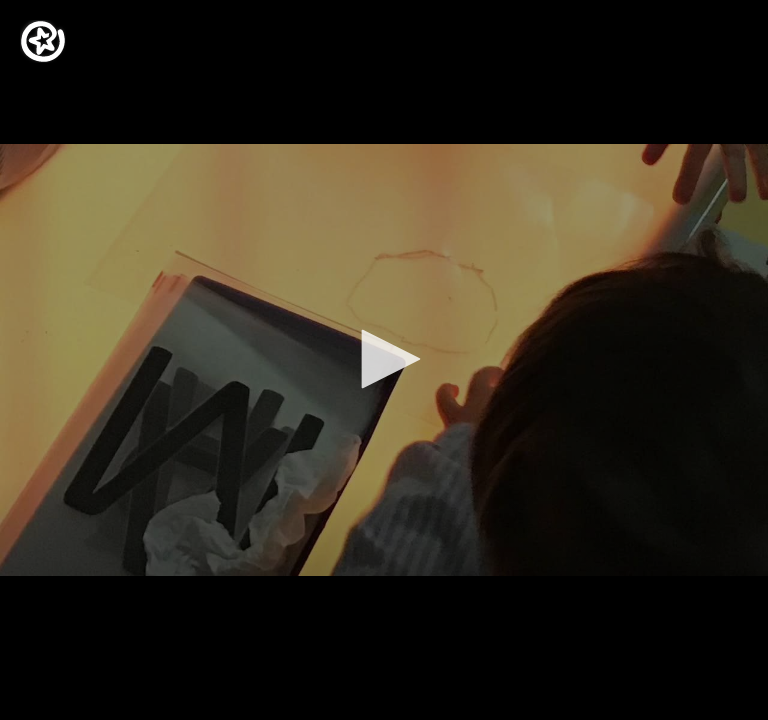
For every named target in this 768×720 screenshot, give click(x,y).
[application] (384, 360)
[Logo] (43, 41)
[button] (384, 359)
